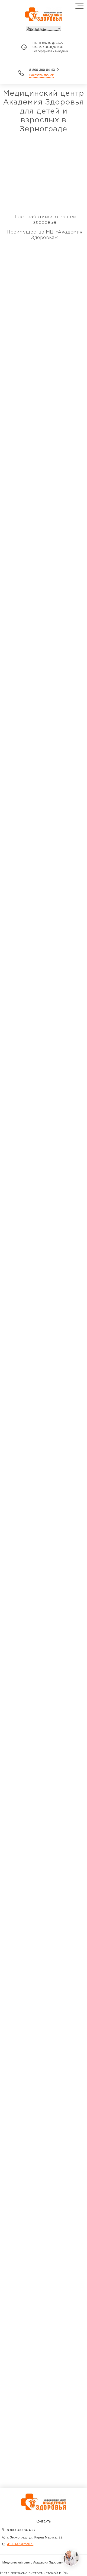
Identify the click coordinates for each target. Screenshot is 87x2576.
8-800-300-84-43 (42, 70)
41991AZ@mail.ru (20, 2544)
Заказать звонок (41, 75)
